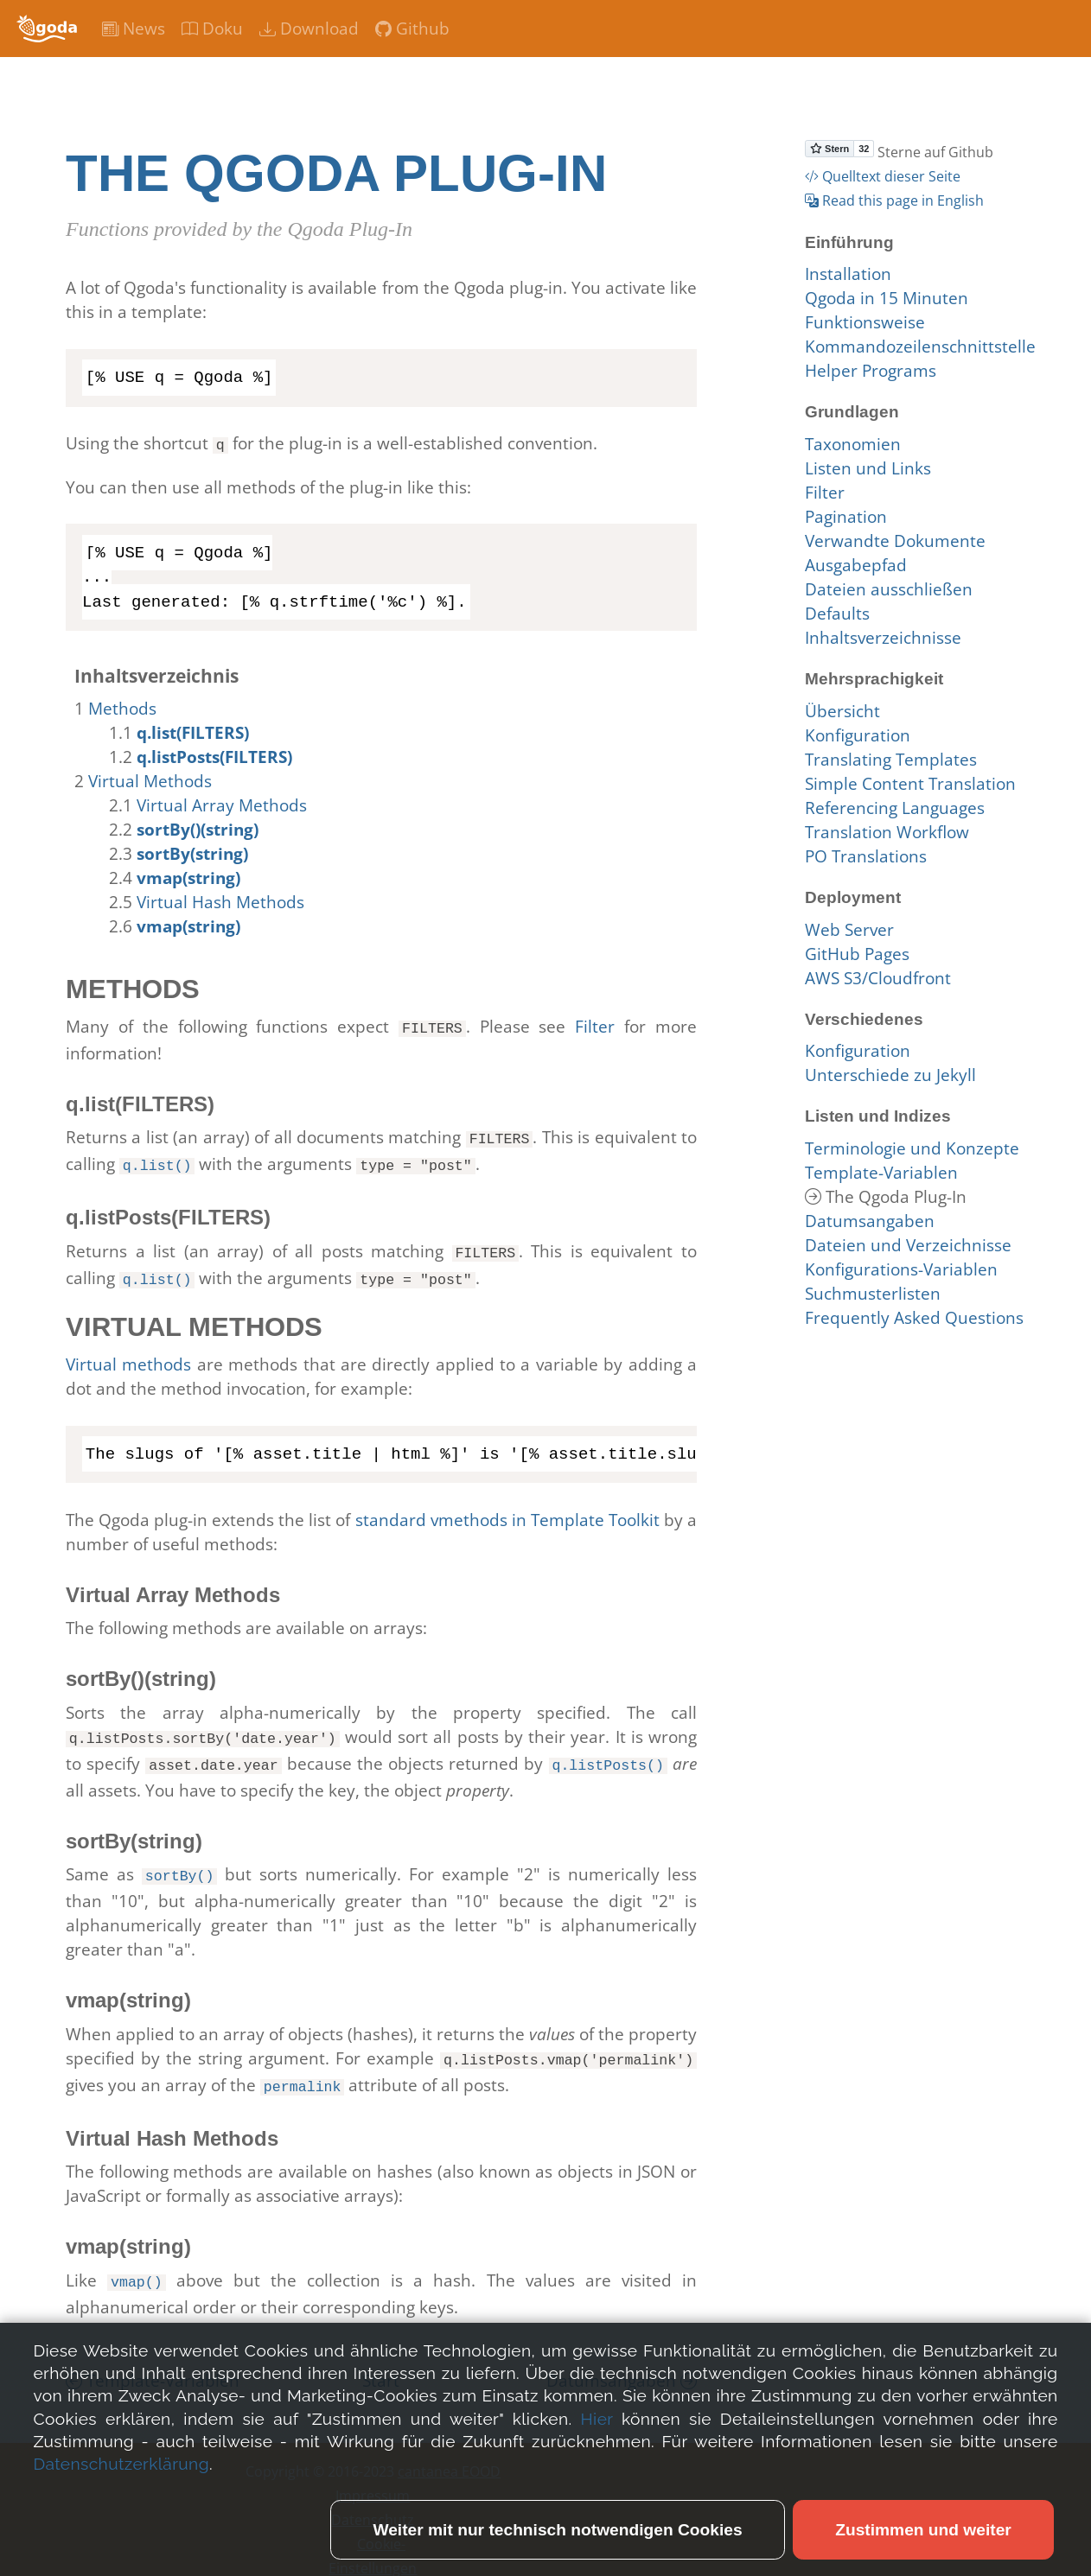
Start (380, 2360)
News (133, 28)
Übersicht (842, 711)
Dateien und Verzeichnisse (908, 1245)
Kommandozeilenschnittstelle (920, 346)
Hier (597, 2530)
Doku (212, 28)
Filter (595, 1025)
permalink (302, 2068)
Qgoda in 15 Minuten (886, 298)
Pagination (846, 517)
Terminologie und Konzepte (912, 1148)
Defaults (837, 613)
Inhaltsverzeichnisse (883, 638)
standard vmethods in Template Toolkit (507, 1509)
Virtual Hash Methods (220, 900)
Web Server (849, 930)
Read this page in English (894, 200)
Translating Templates (891, 759)
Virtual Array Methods (222, 803)
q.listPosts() (608, 1752)
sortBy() (179, 1861)
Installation (848, 274)
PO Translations (866, 856)
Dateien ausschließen (889, 589)
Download (309, 28)
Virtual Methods (150, 779)
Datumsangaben (621, 2360)
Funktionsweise (865, 322)
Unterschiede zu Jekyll (890, 1075)
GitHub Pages (857, 954)
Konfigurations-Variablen (901, 1269)
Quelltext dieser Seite (882, 176)
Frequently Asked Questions (914, 1318)
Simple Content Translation (910, 784)
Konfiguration (857, 735)
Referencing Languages (895, 808)
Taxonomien (853, 444)
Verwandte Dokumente (895, 541)
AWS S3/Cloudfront (878, 978)
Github (412, 28)
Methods (122, 707)
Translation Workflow (887, 832)
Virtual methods (128, 1354)
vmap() (137, 2262)
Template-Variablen (152, 2360)
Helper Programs (870, 370)
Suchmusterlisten (873, 1293)
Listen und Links (868, 468)
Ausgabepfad (856, 565)
